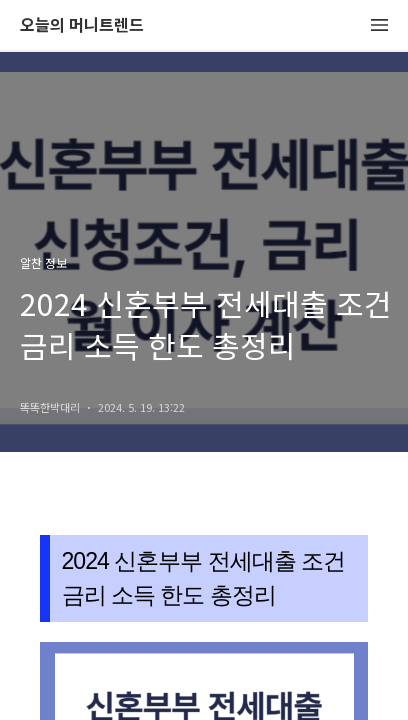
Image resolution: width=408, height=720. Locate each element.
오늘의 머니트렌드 (82, 25)
